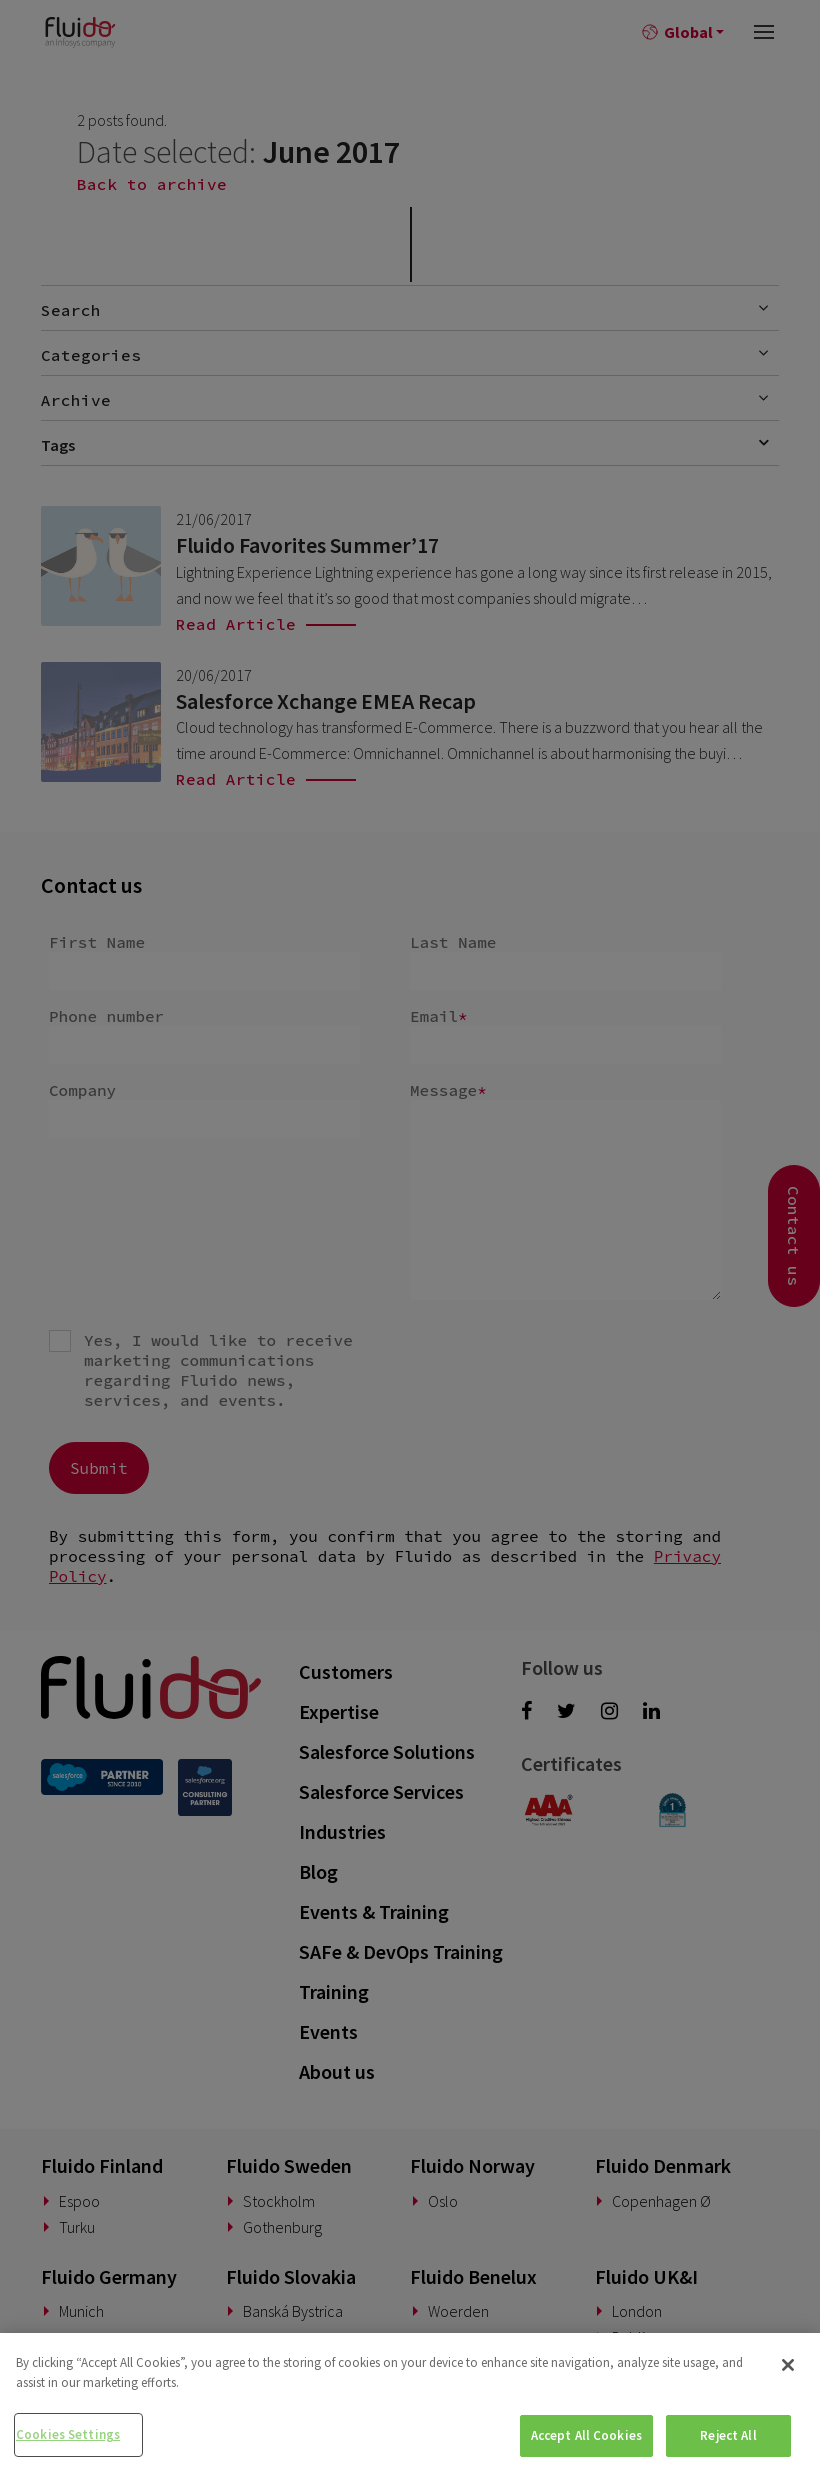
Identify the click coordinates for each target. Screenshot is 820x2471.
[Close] (788, 2365)
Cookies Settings (68, 2434)
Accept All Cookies (586, 2435)
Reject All (728, 2435)
